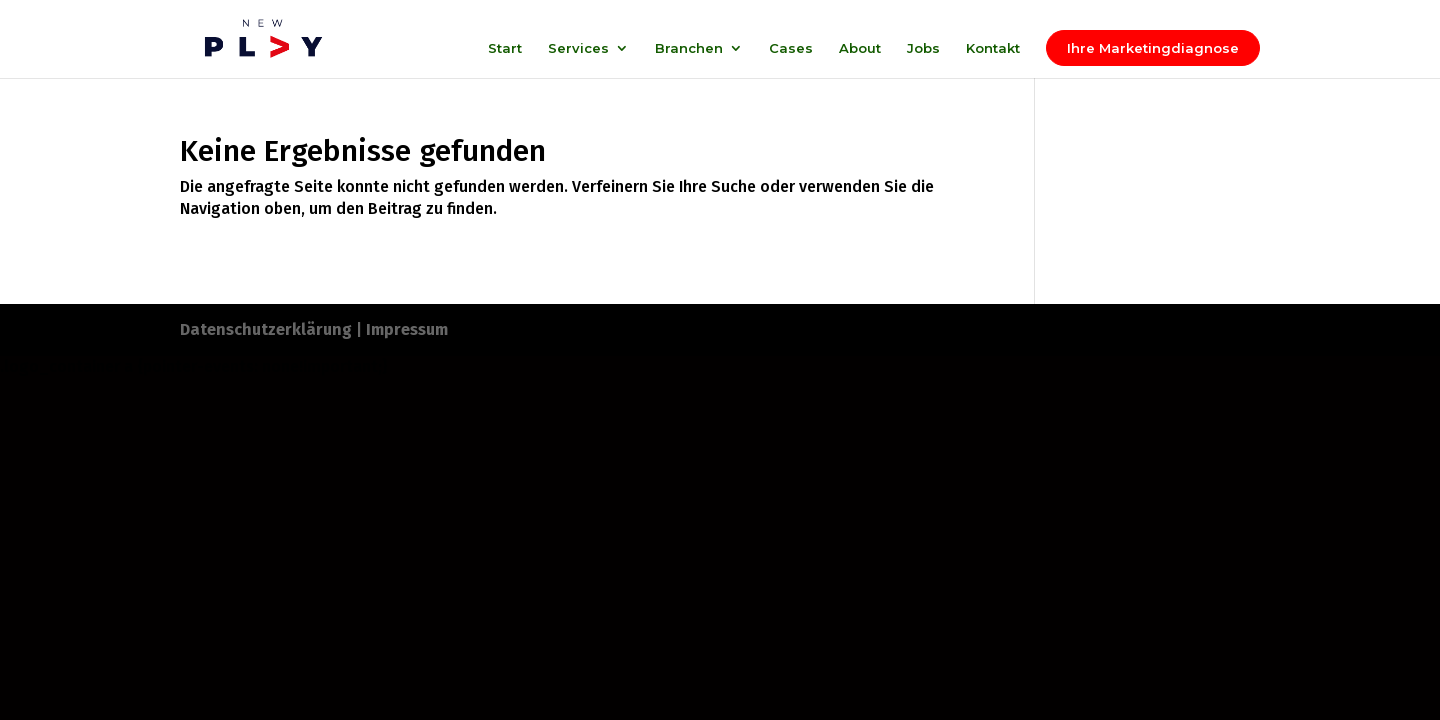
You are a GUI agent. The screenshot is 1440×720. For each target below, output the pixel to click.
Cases (791, 48)
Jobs (923, 48)
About (860, 48)
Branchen (689, 48)
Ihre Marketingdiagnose (1153, 48)
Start (505, 48)
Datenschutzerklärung (266, 329)
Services (578, 48)
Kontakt (993, 48)
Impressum (407, 329)
